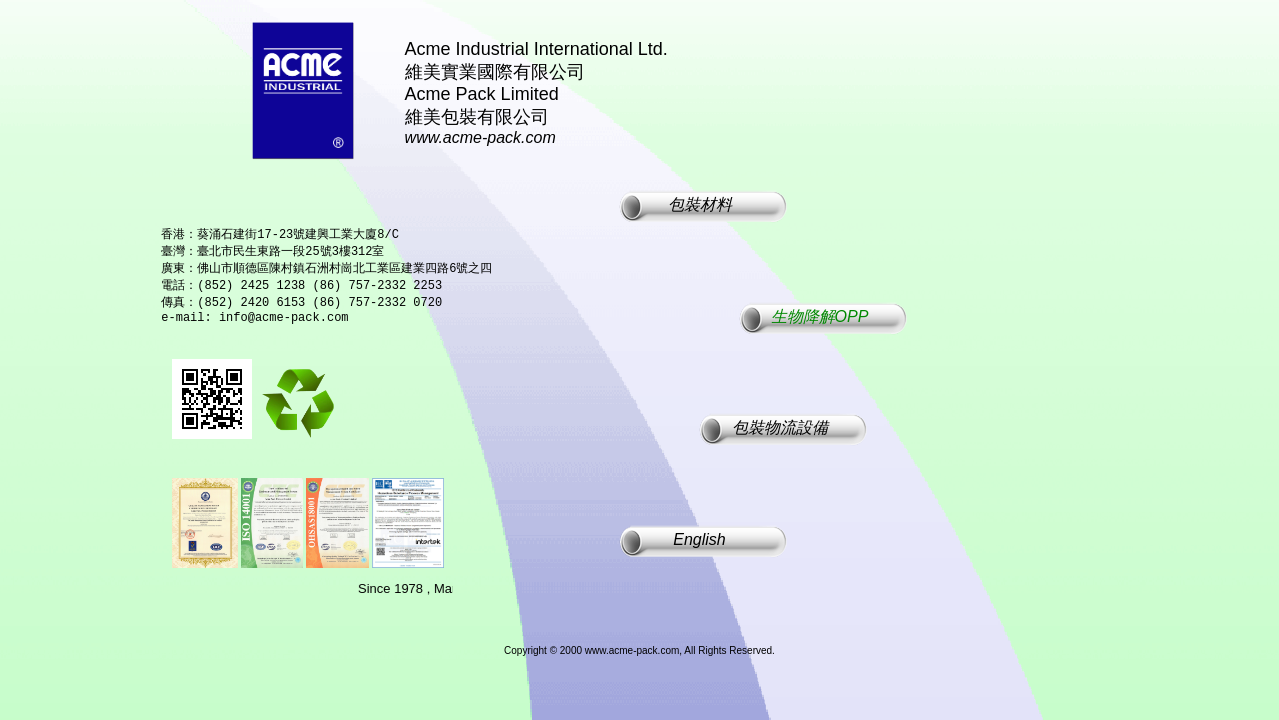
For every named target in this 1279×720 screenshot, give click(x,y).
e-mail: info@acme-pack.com (254, 327)
